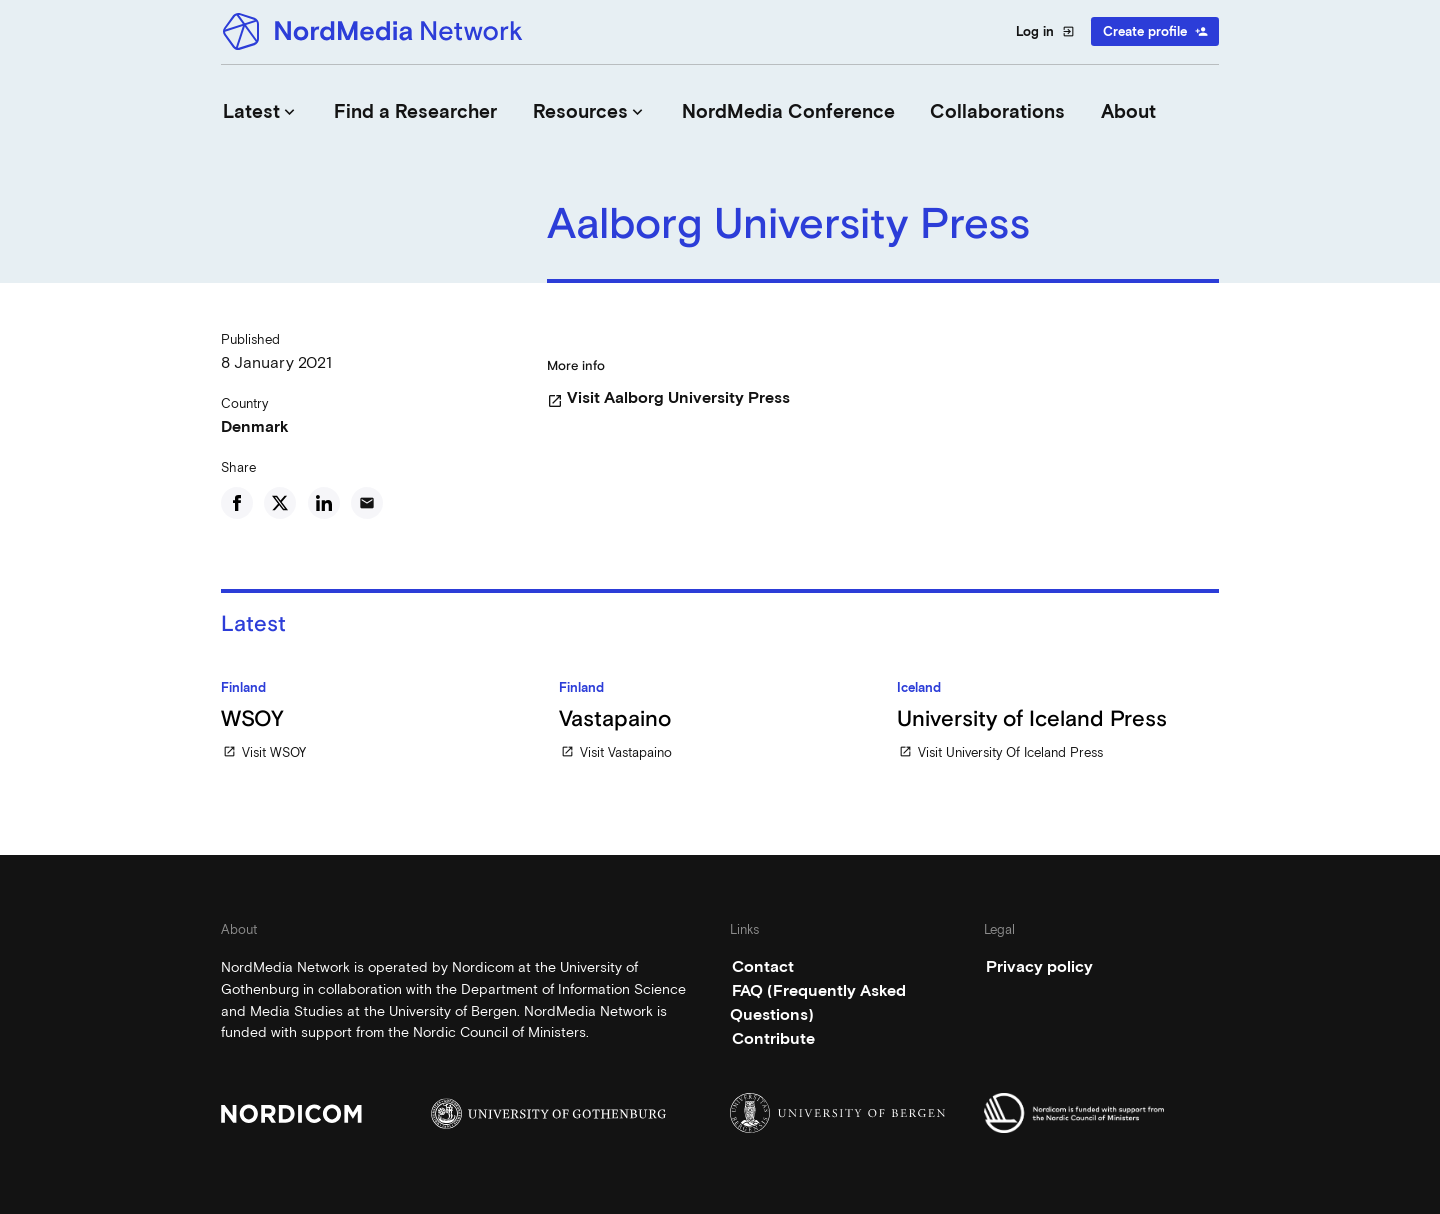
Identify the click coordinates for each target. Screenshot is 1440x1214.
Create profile (1155, 31)
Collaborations (997, 111)
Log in (1045, 31)
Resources (590, 111)
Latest (261, 111)
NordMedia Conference (788, 111)
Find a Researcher (415, 111)
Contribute (773, 1038)
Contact (763, 966)
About (1128, 111)
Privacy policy (1039, 966)
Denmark (255, 426)
